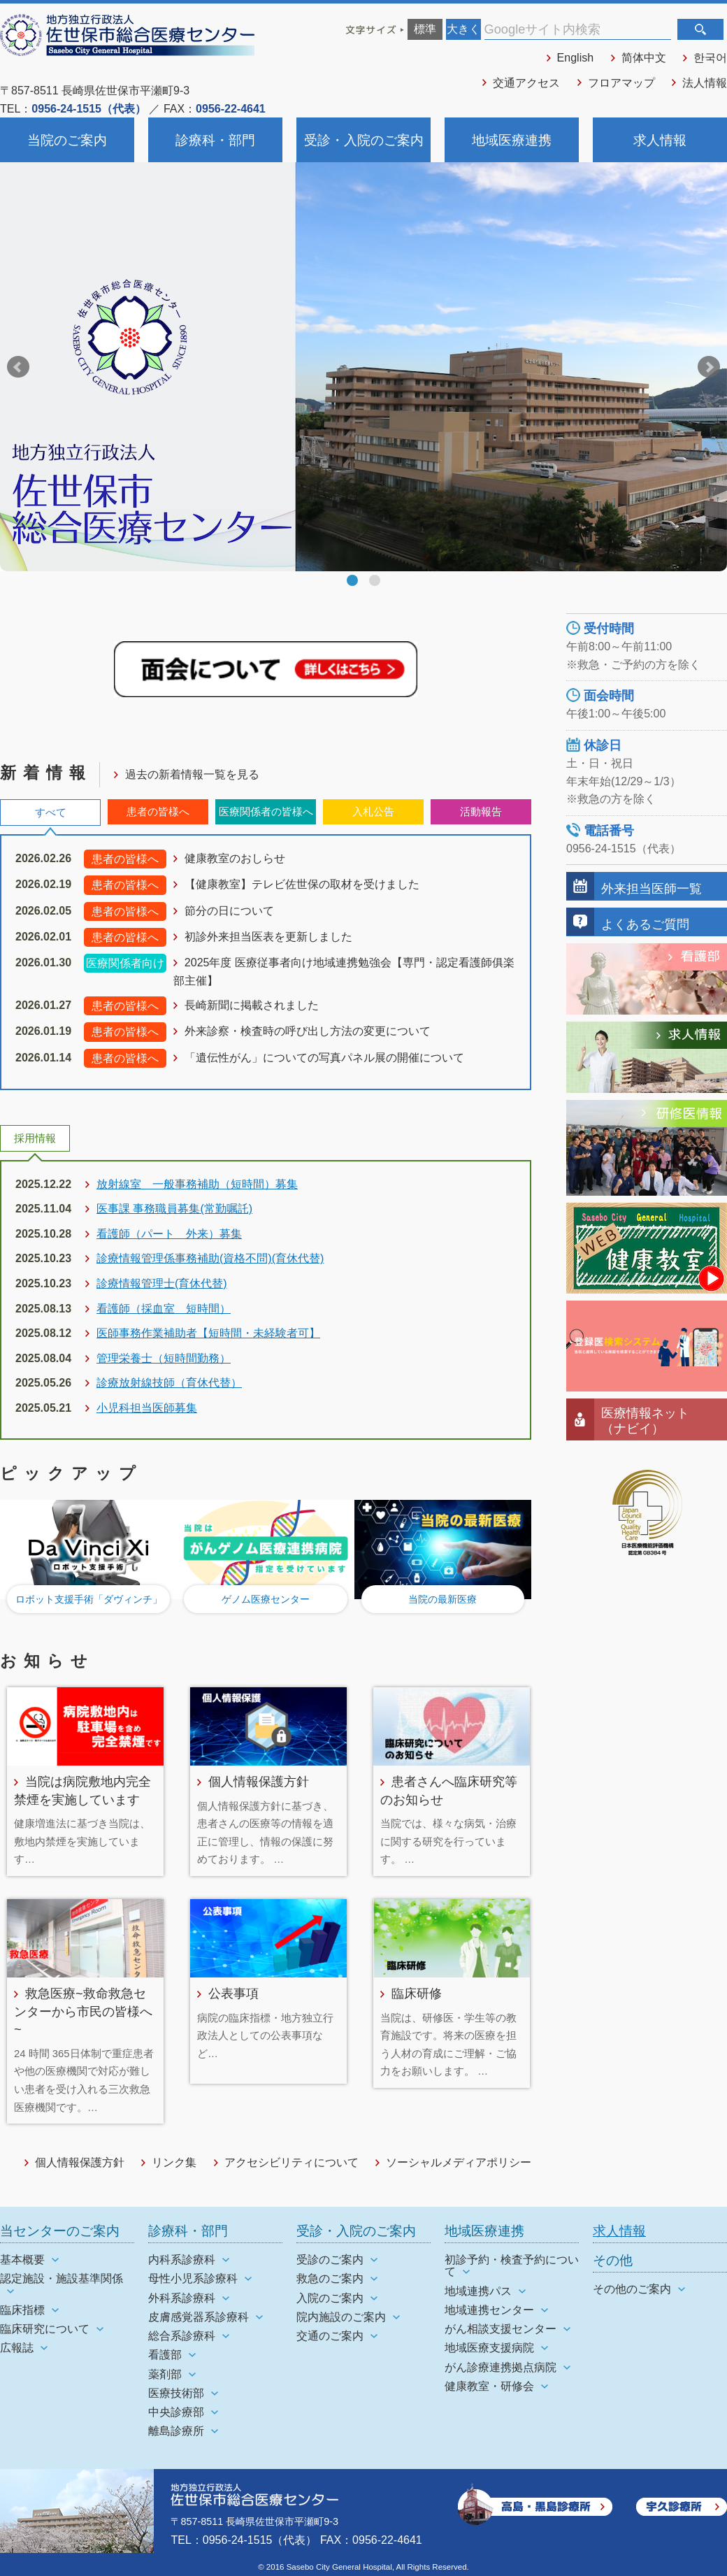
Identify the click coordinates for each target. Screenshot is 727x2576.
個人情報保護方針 (258, 1781)
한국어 (710, 58)
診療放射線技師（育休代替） (169, 1383)
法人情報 (704, 83)
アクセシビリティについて (291, 2162)
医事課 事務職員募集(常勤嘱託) (174, 1209)
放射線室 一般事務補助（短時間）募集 (197, 1184)
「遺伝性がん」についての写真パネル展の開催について (324, 1058)
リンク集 (174, 2162)
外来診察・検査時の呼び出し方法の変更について (308, 1031)
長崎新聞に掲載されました (252, 1005)
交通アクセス (526, 83)
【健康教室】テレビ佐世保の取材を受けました (302, 884)
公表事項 (233, 1993)
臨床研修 (416, 1993)
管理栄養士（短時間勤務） (163, 1358)
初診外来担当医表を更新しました (268, 937)
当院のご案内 (67, 140)
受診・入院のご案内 (364, 140)
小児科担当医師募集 (146, 1408)
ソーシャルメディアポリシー (458, 2162)
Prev (18, 367)
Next (709, 367)
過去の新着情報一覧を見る (192, 774)
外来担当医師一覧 (651, 888)
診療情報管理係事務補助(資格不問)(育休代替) (210, 1258)
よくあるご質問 (645, 924)
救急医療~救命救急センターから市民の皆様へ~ (83, 2011)
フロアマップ (621, 83)
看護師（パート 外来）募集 (169, 1234)
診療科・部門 (215, 140)
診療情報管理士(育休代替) (161, 1283)
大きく (463, 29)
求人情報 (659, 140)
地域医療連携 (512, 140)
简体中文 (643, 58)
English (575, 58)
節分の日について (229, 911)
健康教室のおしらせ (235, 858)
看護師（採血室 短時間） (163, 1309)
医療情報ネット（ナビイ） (645, 1420)
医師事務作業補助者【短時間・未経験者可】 (208, 1333)
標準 (425, 29)
